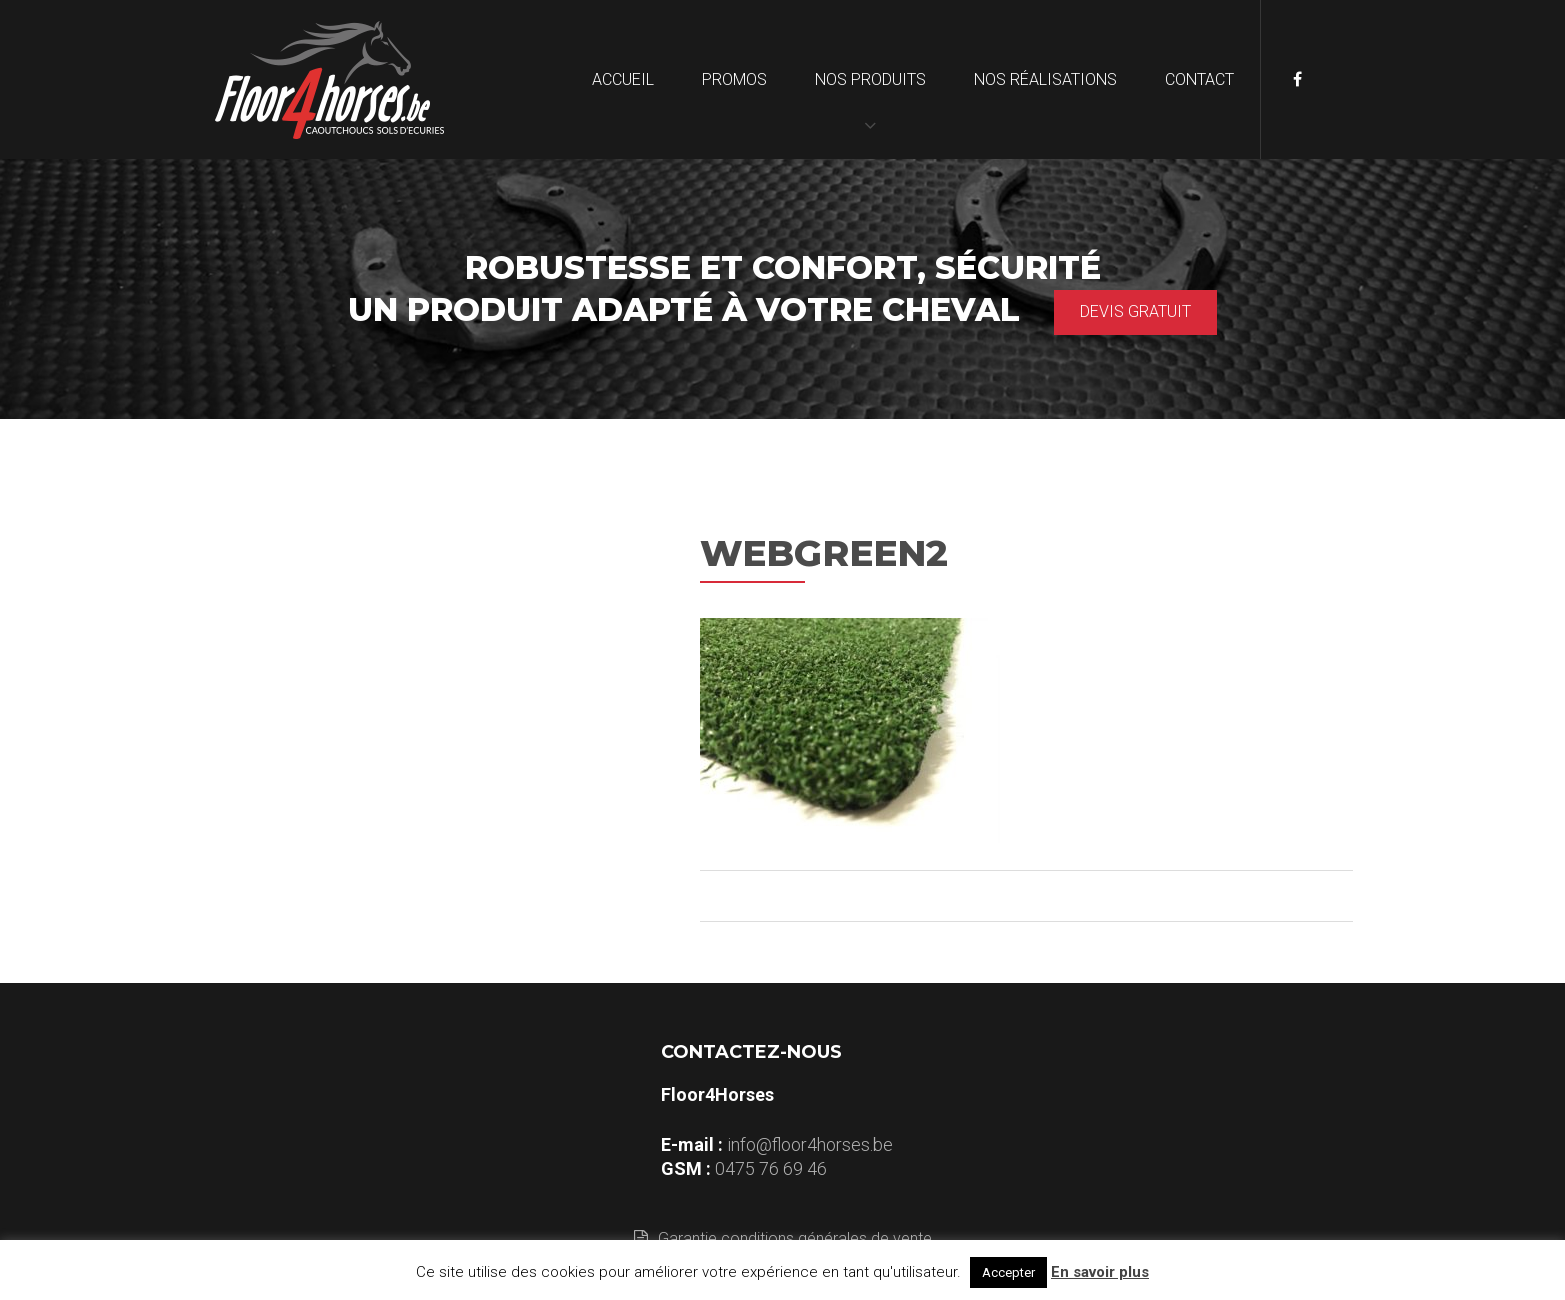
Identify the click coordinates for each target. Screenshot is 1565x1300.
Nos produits (870, 79)
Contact (1199, 79)
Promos (734, 79)
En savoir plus (1100, 1272)
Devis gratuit (1135, 311)
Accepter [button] (1008, 1272)
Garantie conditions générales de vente (783, 1238)
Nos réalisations (1045, 79)
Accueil (623, 79)
